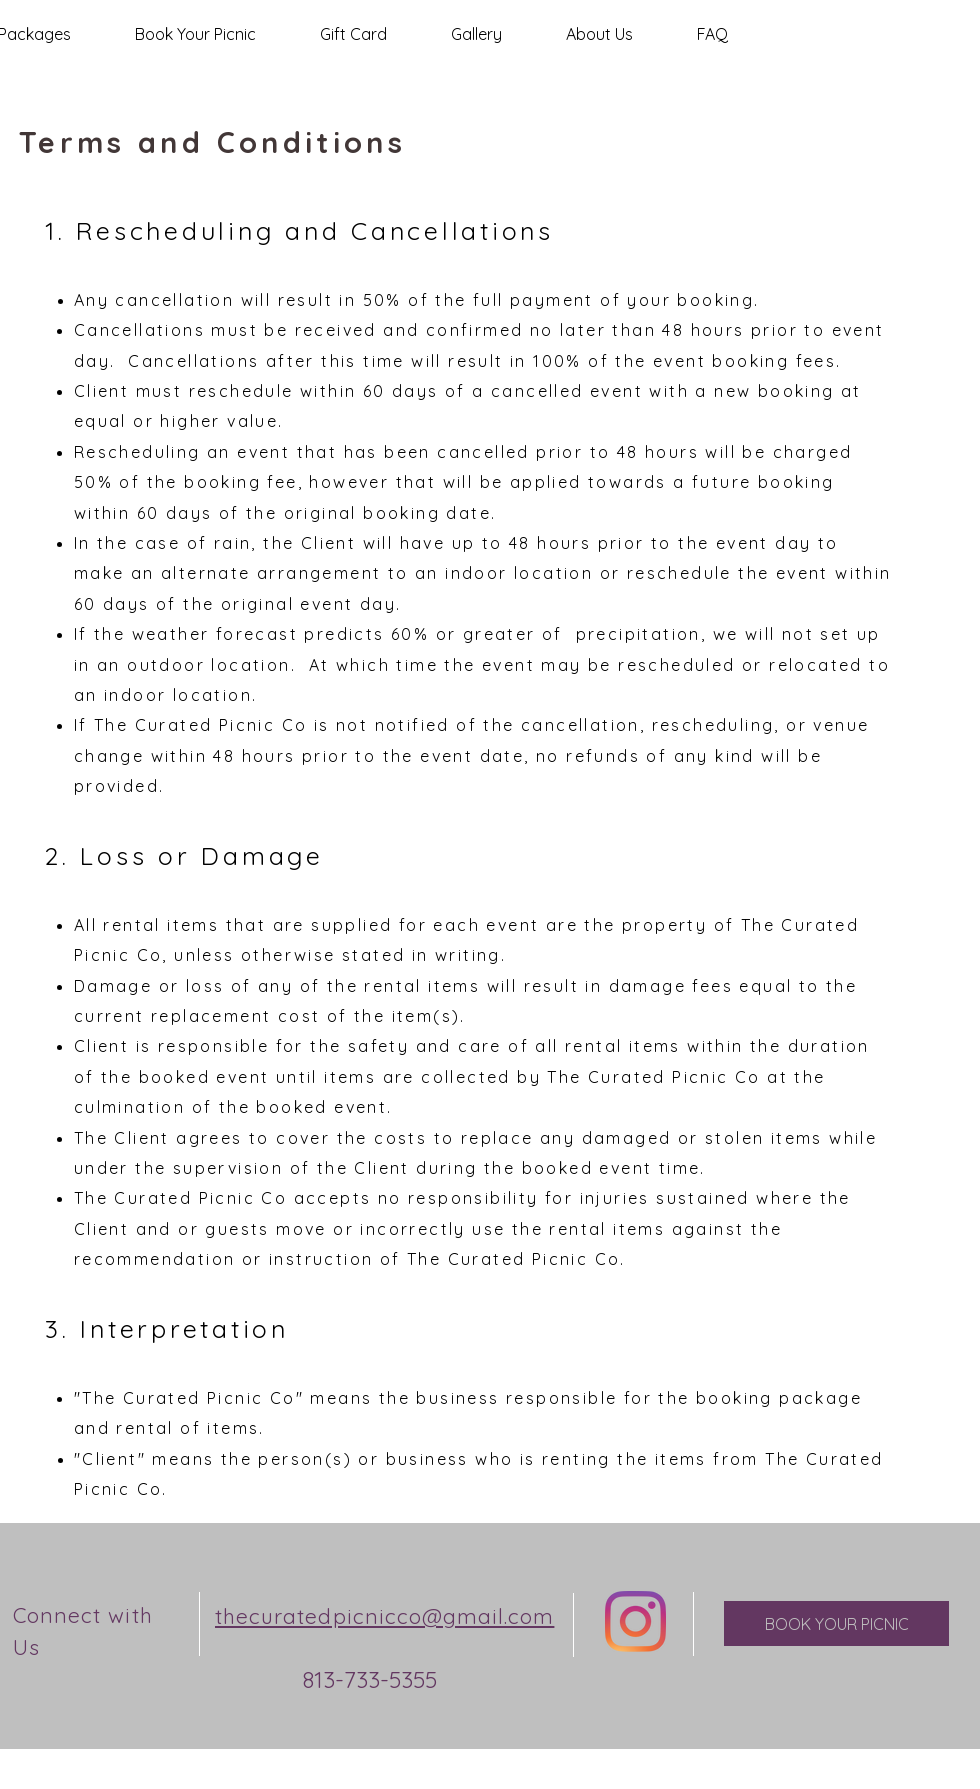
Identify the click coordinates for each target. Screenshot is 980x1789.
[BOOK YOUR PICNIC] (836, 1623)
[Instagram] (635, 1621)
